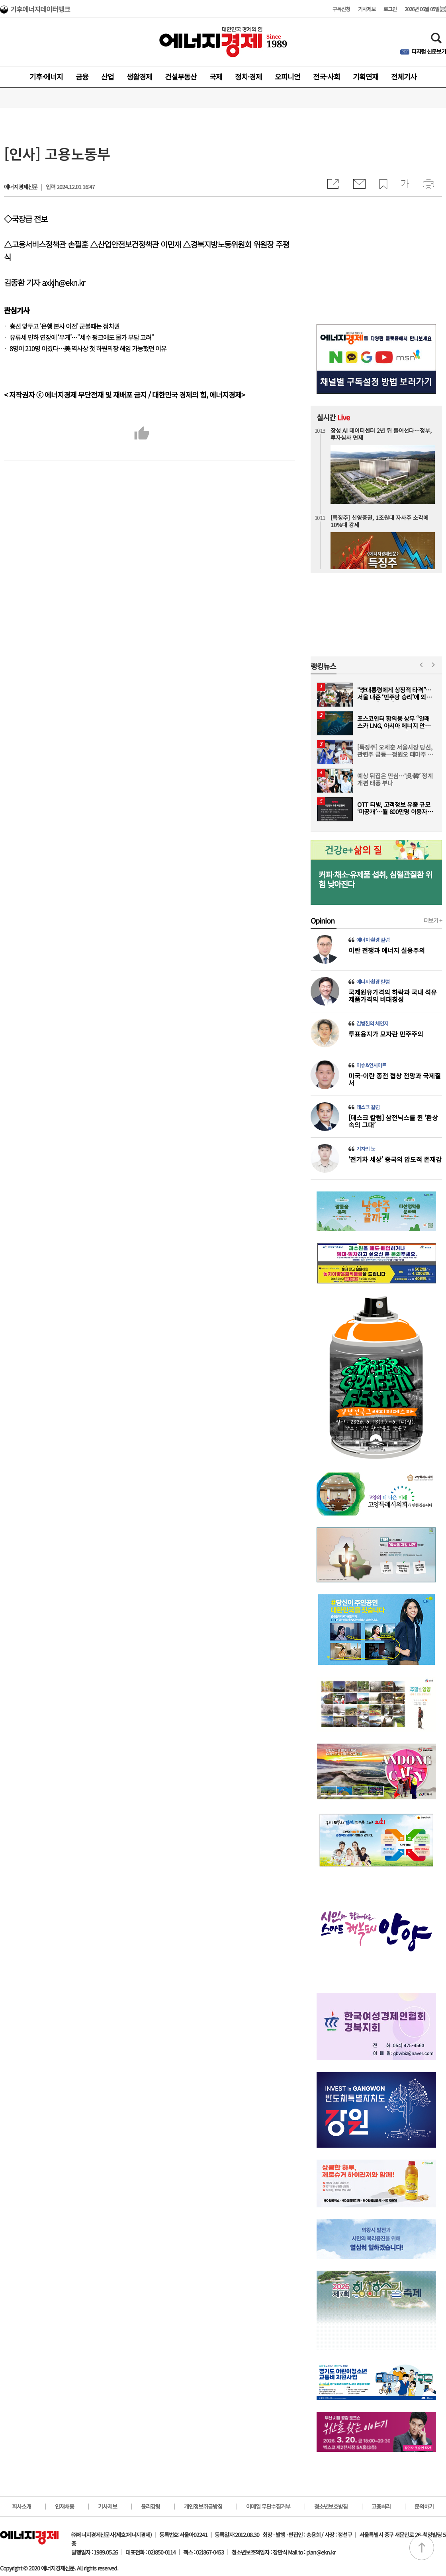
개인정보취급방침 (203, 2506)
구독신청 (341, 9)
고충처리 (381, 2506)
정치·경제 (248, 76)
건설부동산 (181, 76)
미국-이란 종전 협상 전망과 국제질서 (394, 1079)
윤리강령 (150, 2506)
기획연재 (365, 76)
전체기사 (404, 76)
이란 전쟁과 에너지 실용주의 (386, 950)
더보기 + (433, 920)
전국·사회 (326, 76)
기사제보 (367, 9)
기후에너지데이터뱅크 (40, 10)
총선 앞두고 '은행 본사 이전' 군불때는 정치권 (64, 326)
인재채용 (64, 2506)
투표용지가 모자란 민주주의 (385, 1033)
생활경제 (139, 76)
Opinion (322, 920)
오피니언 (287, 76)
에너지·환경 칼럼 (372, 939)
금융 (82, 76)
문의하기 (424, 2506)
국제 (215, 76)
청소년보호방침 (331, 2506)
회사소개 (21, 2506)
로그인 (390, 9)
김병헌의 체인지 (372, 1023)
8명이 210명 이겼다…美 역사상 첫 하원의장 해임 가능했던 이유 (88, 348)
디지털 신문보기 (428, 51)
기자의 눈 (365, 1148)
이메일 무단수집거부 (268, 2506)
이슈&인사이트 (371, 1065)
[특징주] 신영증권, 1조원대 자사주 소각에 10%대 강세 (379, 521)
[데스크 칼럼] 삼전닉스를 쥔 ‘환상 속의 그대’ (393, 1121)
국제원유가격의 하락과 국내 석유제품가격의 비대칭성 (392, 995)
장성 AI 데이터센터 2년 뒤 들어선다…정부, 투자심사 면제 (381, 434)
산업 (107, 76)
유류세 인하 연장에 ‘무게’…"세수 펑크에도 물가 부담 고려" (82, 337)
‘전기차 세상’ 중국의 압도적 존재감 (395, 1159)
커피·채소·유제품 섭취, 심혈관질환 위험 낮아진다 (375, 879)
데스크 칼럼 (367, 1107)
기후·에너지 (46, 76)
